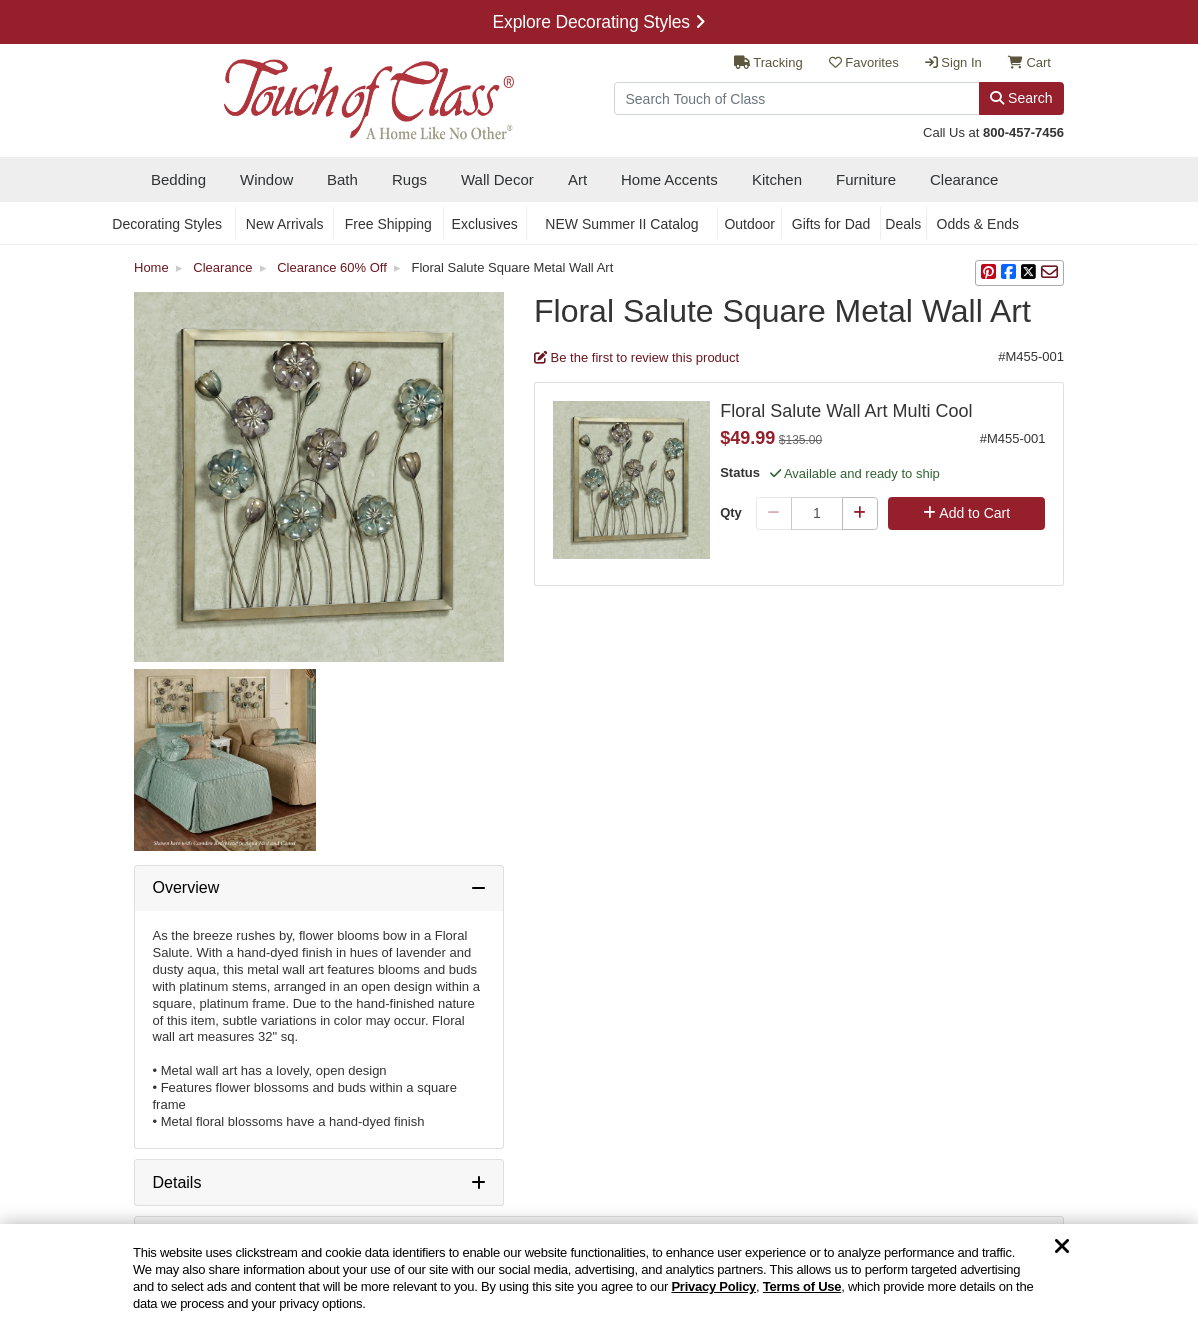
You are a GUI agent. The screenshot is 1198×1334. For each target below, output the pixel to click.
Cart (1029, 62)
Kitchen (777, 179)
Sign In (953, 62)
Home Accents (669, 179)
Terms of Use (802, 1286)
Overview (186, 887)
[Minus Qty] (774, 514)
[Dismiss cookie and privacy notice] (1062, 1247)
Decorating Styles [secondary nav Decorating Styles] (167, 224)
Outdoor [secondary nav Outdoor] (749, 224)
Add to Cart (966, 513)
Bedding (178, 179)
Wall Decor (497, 179)
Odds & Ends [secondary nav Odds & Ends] (978, 224)
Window (266, 179)
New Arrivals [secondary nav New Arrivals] (285, 224)
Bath (342, 179)
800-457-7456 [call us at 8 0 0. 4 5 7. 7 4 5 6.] (1023, 132)
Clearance (964, 179)
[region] (599, 1279)
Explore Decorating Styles (599, 22)
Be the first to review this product (636, 357)
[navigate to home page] (324, 93)
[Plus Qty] (860, 514)
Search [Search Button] (1021, 98)
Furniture (866, 179)
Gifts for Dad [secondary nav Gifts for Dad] (831, 224)
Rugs (409, 179)
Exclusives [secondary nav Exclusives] (485, 224)
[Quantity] (817, 514)
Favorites (864, 62)
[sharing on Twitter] (1028, 273)
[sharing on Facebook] (1008, 273)
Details (177, 1182)
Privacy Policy (713, 1286)
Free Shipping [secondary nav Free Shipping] (388, 224)
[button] (988, 273)
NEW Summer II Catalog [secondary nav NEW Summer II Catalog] (621, 224)
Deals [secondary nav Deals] (903, 224)
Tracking (768, 62)
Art (577, 179)
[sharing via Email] (1049, 273)
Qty (731, 512)
